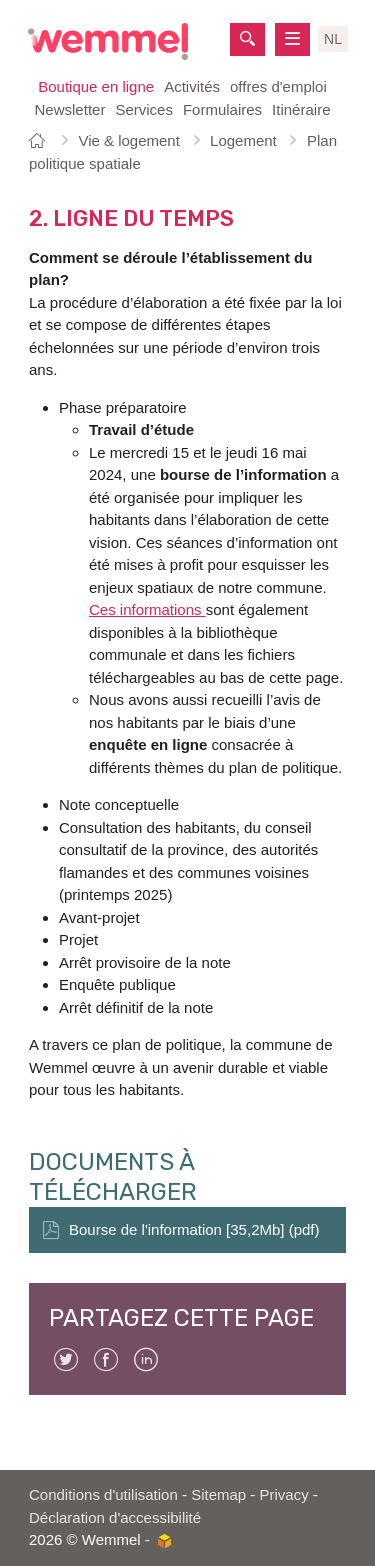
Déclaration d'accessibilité (115, 1517)
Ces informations (147, 609)
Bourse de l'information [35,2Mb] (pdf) (194, 1229)
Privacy (284, 1494)
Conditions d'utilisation (103, 1494)
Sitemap (218, 1494)
